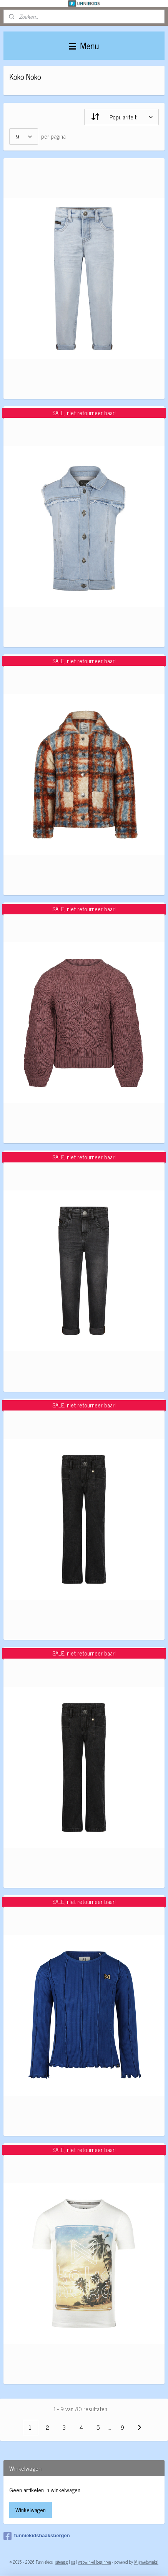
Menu (84, 45)
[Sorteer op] (121, 117)
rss (73, 2561)
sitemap (61, 2561)
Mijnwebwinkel (146, 2561)
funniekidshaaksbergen (36, 2536)
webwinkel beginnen (94, 2561)
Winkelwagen (30, 2510)
